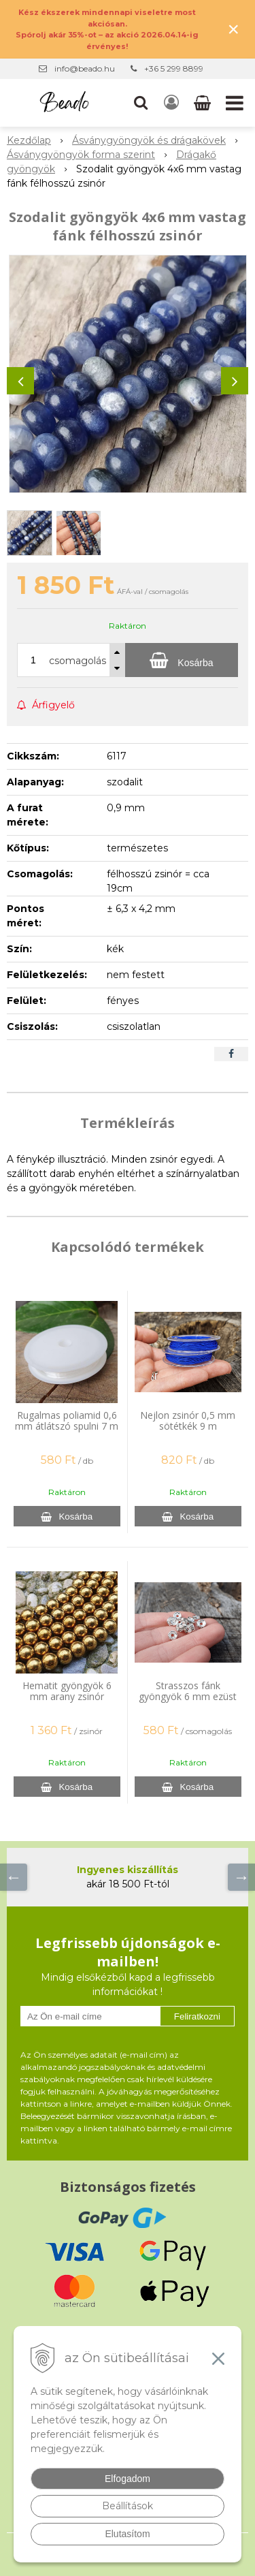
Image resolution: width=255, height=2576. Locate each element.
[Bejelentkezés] (171, 102)
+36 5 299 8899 (173, 68)
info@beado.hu (84, 68)
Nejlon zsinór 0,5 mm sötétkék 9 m (187, 1420)
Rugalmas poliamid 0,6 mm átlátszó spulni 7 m (66, 1420)
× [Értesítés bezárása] (233, 29)
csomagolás (77, 661)
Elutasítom (127, 2533)
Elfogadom (127, 2478)
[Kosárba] (181, 660)
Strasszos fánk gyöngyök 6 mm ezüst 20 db (188, 1696)
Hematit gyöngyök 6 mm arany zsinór (67, 1691)
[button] (141, 102)
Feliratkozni (197, 2016)
